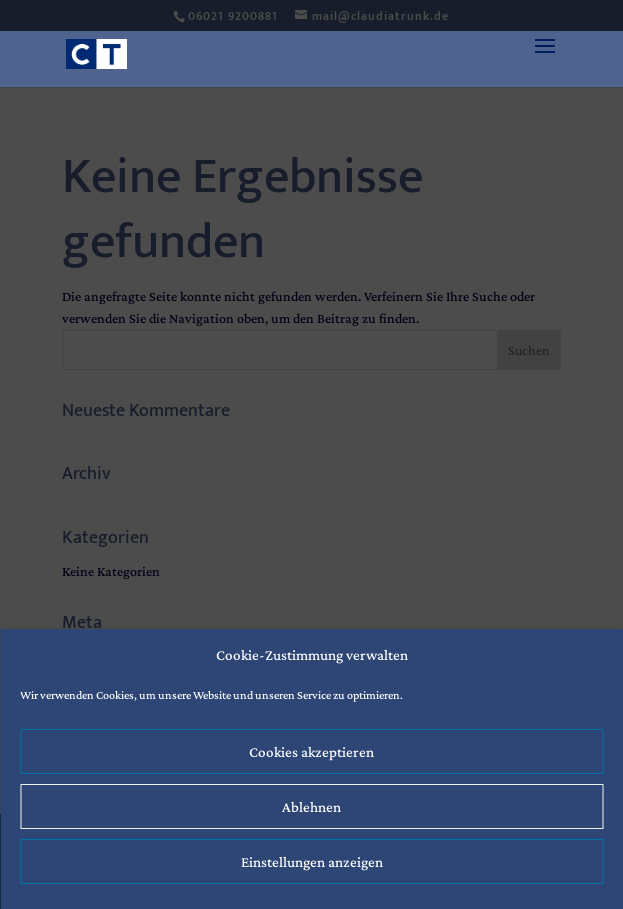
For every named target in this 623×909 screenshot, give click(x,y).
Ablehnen (311, 807)
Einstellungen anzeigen (312, 862)
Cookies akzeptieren (311, 752)
